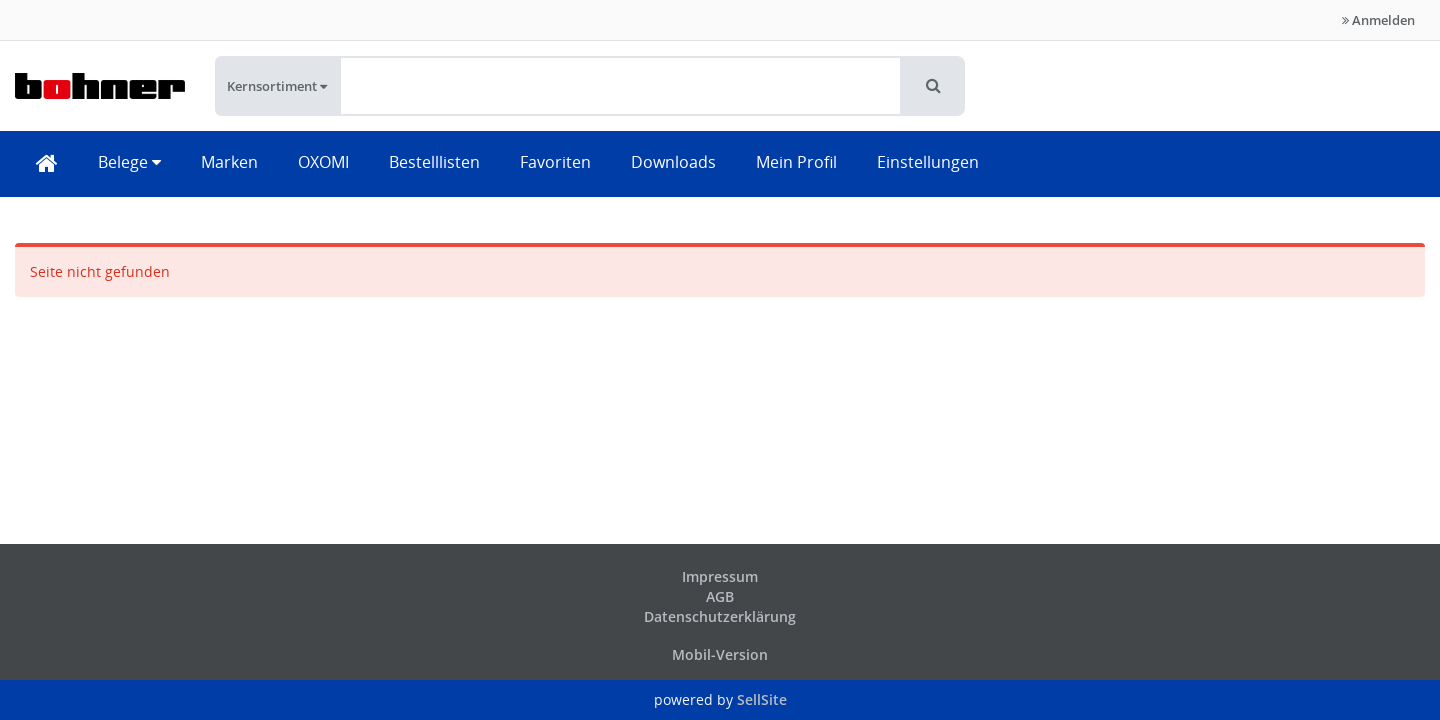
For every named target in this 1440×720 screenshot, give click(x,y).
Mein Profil (796, 162)
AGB (720, 596)
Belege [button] (129, 162)
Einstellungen (928, 162)
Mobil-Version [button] (720, 654)
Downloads (673, 162)
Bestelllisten (434, 162)
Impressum (720, 576)
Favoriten (555, 162)
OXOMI (323, 162)
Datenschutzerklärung (720, 616)
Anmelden (1378, 20)
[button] (933, 86)
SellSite (762, 699)
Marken (229, 162)
